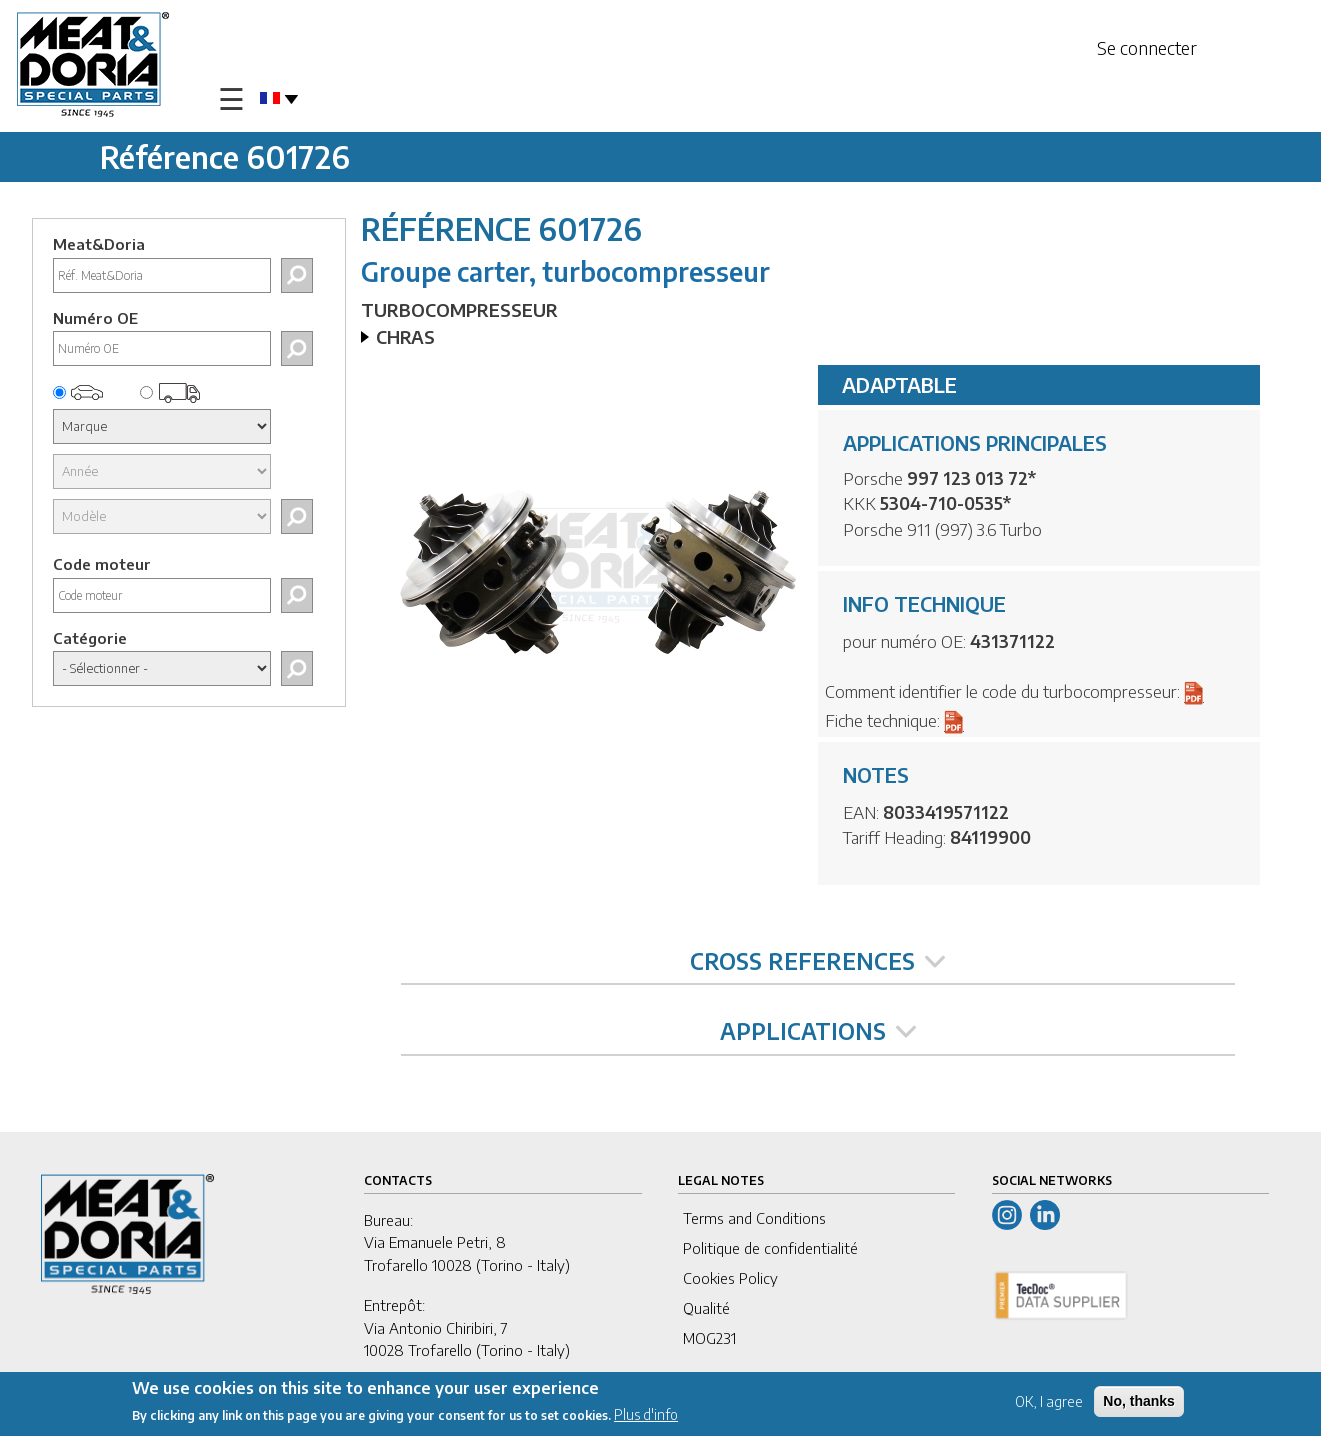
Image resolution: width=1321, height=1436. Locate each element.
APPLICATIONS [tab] (818, 1031)
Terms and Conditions (754, 1218)
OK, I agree (1049, 1403)
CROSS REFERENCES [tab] (817, 961)
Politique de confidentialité (770, 1248)
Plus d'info (646, 1417)
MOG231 (709, 1338)
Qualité (706, 1308)
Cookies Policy (730, 1278)
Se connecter (1147, 47)
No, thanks (1139, 1403)
